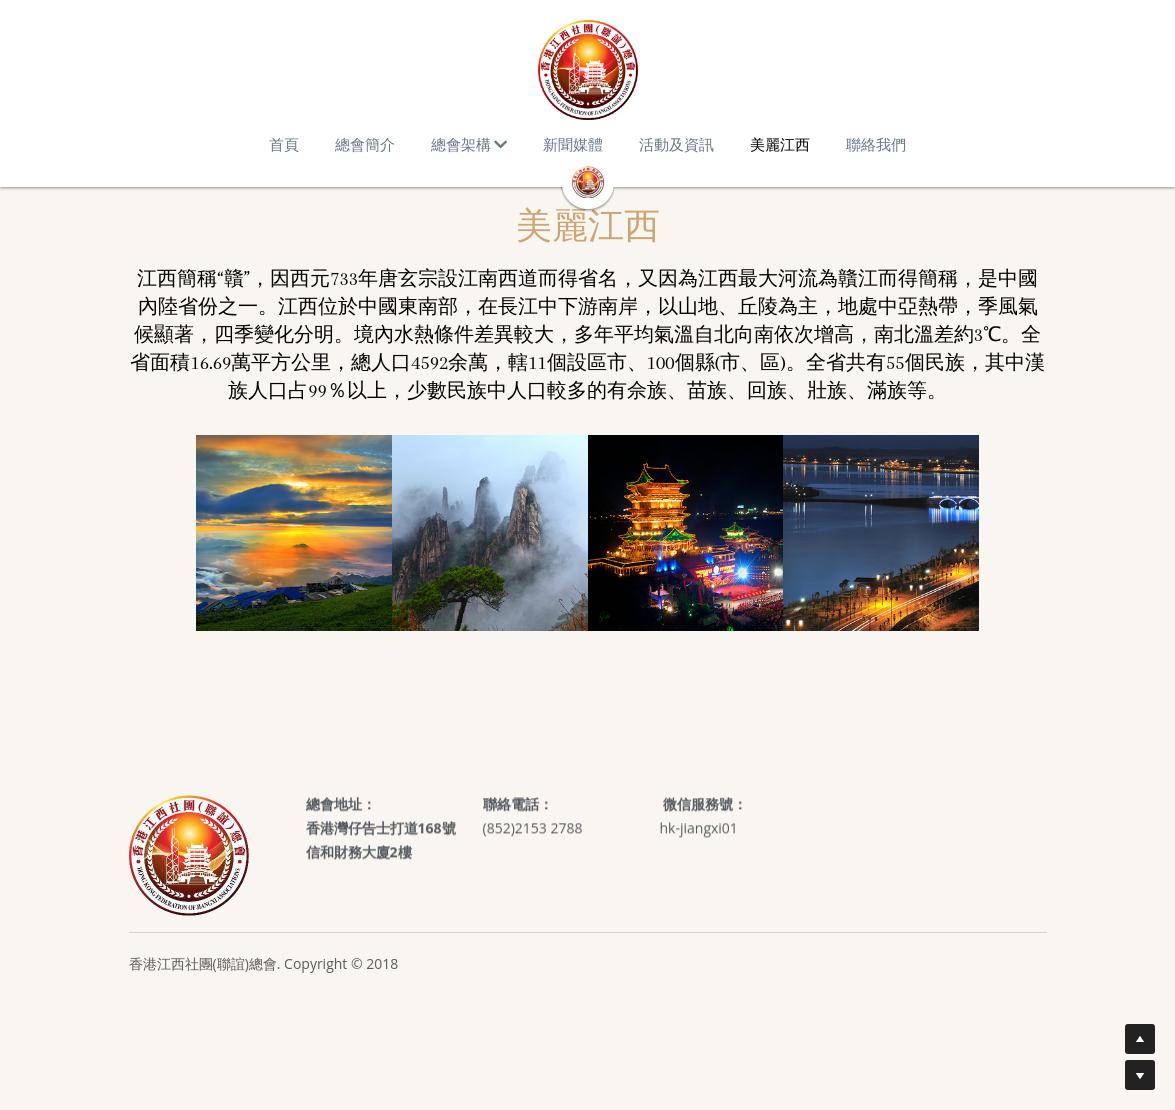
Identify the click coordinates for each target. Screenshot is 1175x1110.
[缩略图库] (294, 533)
